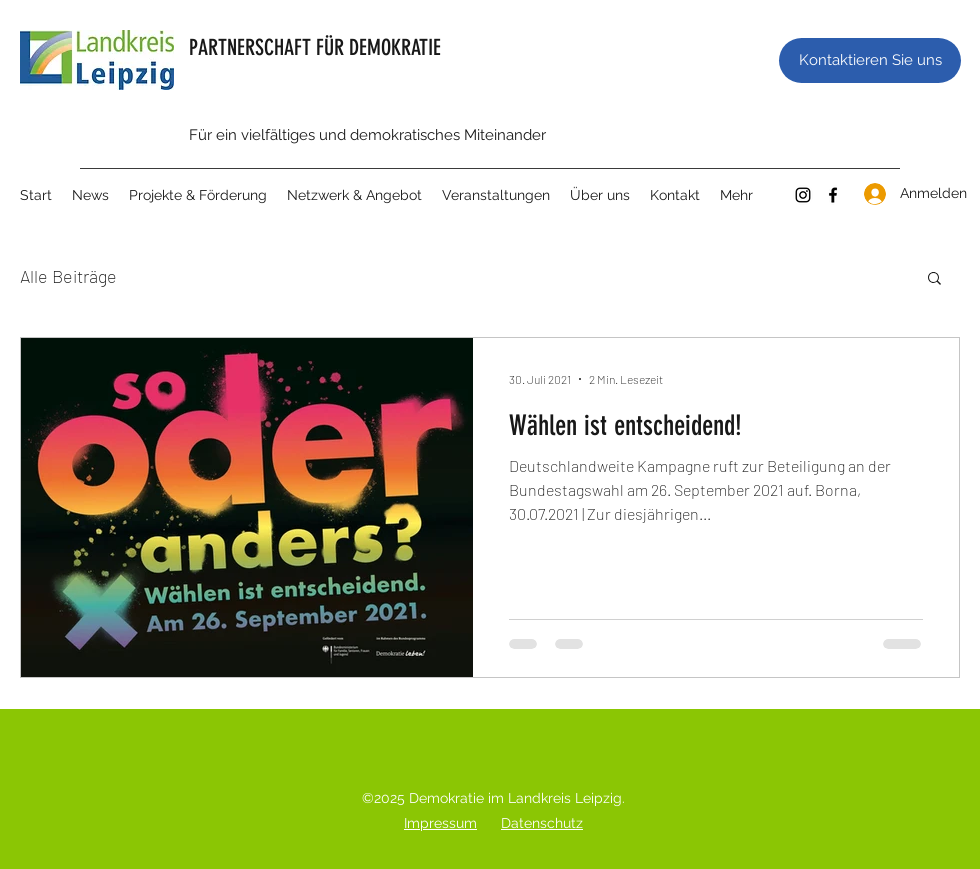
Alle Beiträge (68, 276)
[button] (934, 279)
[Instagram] (803, 195)
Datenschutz (542, 823)
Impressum (440, 823)
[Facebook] (833, 195)
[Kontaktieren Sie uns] (870, 60)
